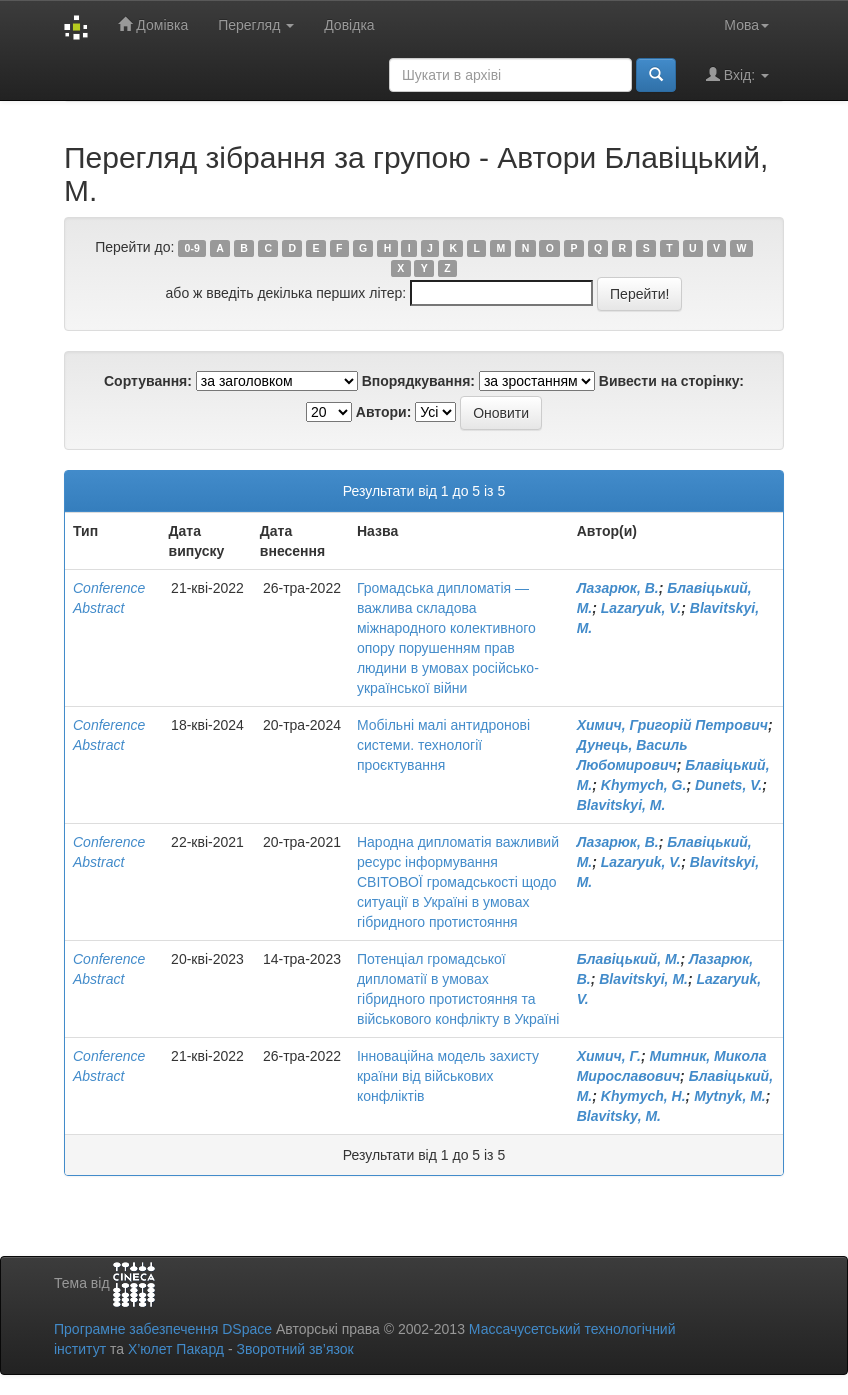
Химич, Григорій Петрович (672, 725)
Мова (746, 25)
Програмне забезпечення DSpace (163, 1329)
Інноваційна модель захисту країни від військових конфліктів (448, 1076)
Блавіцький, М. (629, 959)
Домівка (153, 24)
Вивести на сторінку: (671, 381)
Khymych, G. (644, 785)
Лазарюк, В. (618, 588)
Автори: (384, 412)
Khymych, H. (643, 1096)
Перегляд (256, 25)
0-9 (192, 248)
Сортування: (148, 381)
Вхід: (737, 74)
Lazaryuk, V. (641, 608)
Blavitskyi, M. (621, 805)
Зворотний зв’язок (294, 1349)
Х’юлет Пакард (176, 1349)
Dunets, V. (728, 785)
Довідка (349, 25)
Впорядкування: (418, 381)
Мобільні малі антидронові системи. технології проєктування (443, 745)
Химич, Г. (609, 1056)
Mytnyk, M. (730, 1096)
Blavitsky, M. (619, 1116)
